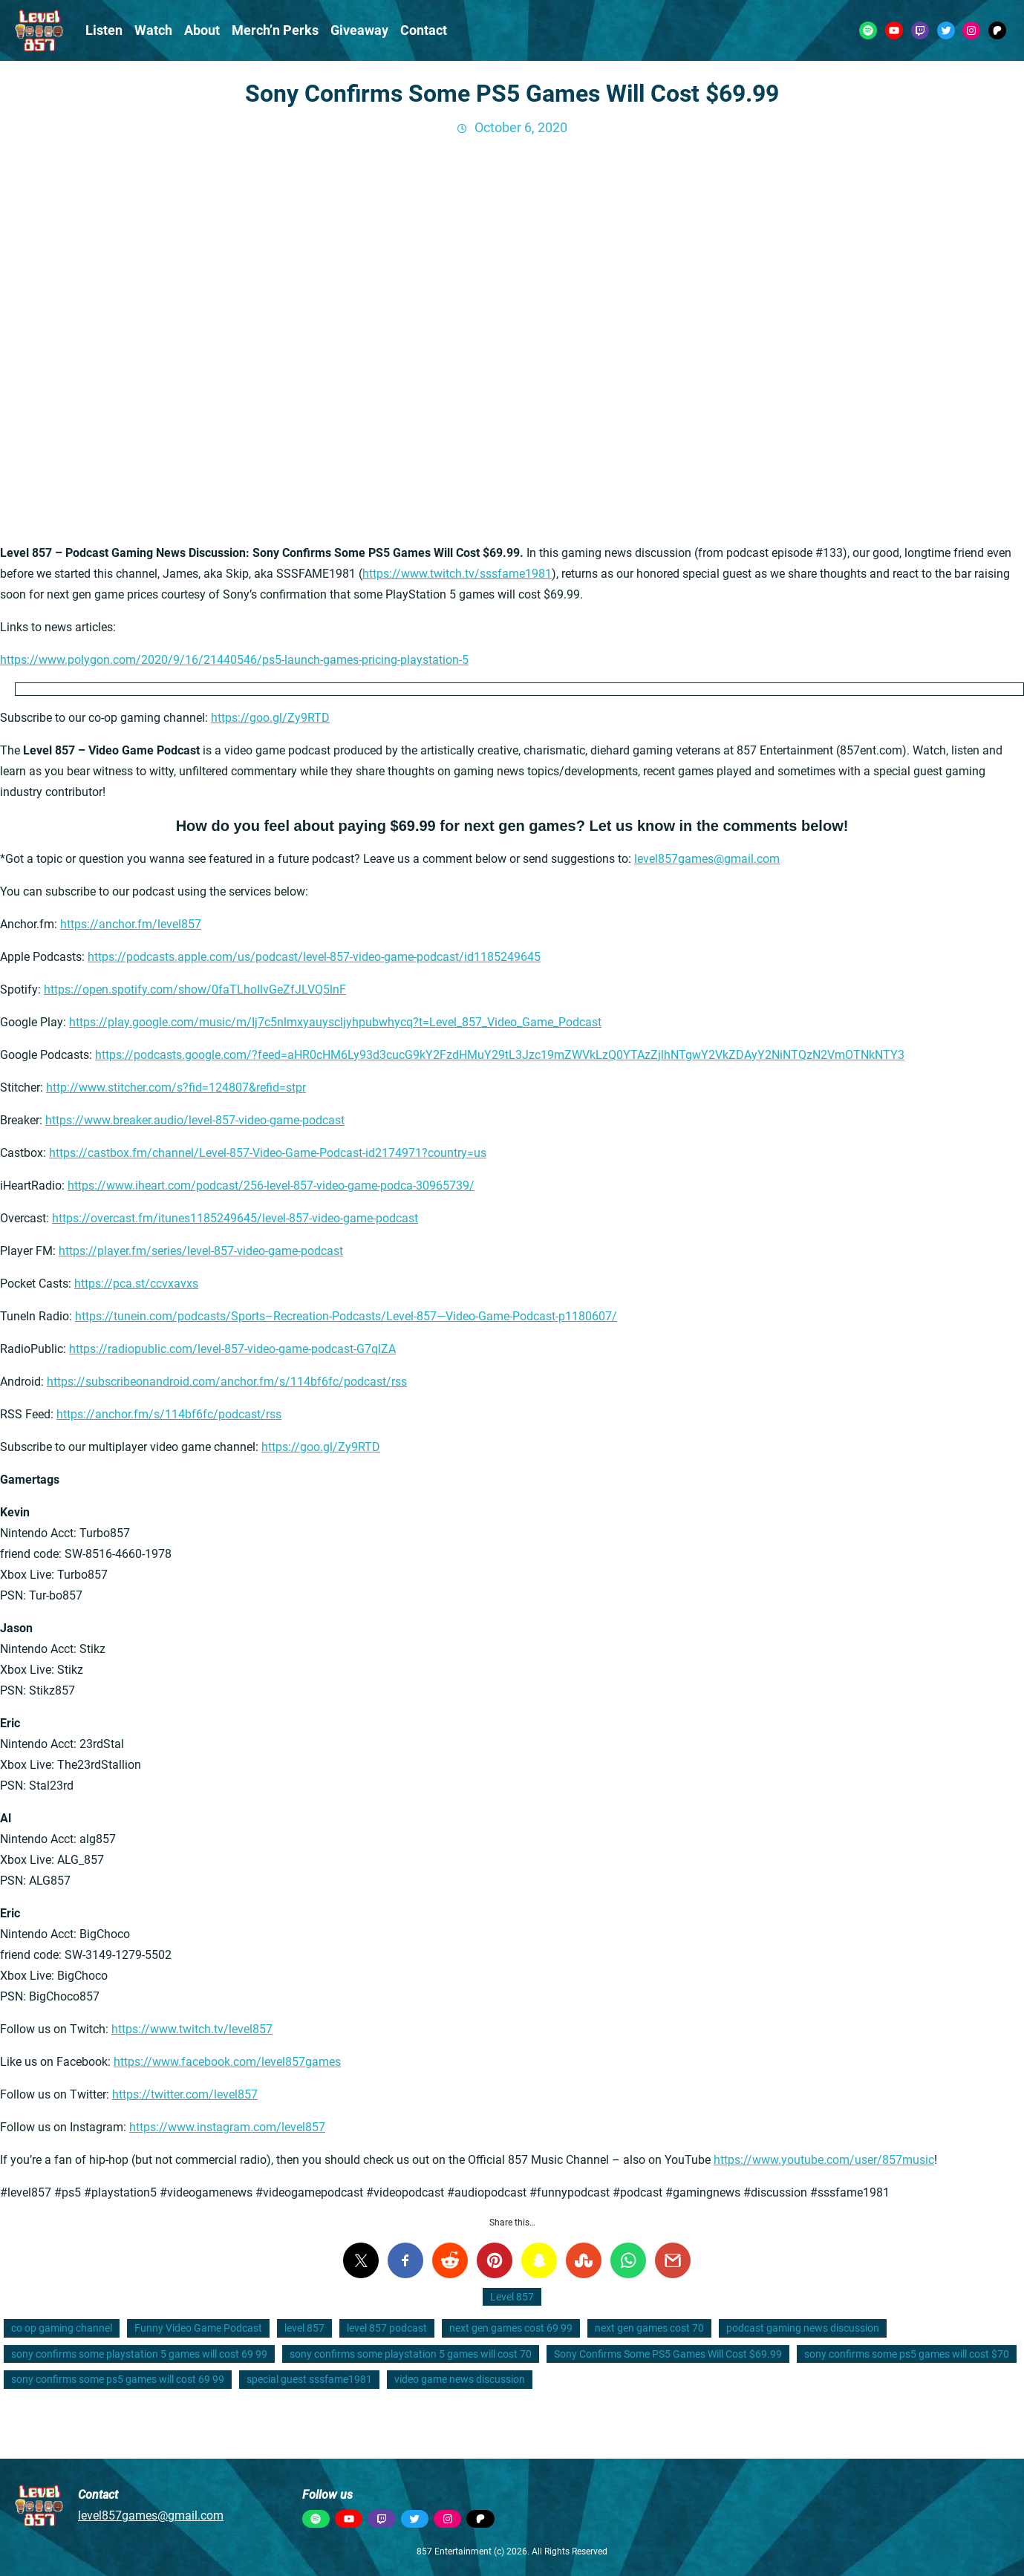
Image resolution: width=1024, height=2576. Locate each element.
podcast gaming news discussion (802, 2328)
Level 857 (512, 2297)
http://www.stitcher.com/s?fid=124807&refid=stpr (176, 1087)
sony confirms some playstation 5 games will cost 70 (411, 2354)
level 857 (304, 2328)
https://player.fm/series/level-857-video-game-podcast (201, 1251)
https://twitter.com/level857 (185, 2094)
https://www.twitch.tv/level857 (192, 2029)
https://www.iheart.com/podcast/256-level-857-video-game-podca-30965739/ (271, 1185)
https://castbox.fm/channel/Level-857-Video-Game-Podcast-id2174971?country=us (267, 1153)
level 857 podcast (387, 2328)
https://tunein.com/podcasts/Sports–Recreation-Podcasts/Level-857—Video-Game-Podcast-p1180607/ (346, 1316)
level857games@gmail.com (707, 859)
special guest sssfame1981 (309, 2379)
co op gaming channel (61, 2328)
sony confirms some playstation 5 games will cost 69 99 (139, 2354)
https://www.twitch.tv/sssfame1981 (457, 574)
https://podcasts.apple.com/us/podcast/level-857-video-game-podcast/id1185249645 (314, 957)
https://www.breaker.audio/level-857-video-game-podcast (195, 1120)
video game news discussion (459, 2379)
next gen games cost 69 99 (511, 2328)
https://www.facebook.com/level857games (227, 2062)
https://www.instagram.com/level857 (227, 2127)
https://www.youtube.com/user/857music (824, 2160)
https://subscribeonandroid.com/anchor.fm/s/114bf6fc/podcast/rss (227, 1382)
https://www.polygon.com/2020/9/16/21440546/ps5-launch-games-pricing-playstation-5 (234, 660)
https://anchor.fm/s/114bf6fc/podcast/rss (168, 1414)
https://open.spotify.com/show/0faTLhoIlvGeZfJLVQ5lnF (195, 989)
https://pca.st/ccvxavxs (136, 1283)
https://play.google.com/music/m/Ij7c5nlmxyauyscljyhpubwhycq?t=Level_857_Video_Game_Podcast (335, 1022)
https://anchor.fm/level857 (130, 924)
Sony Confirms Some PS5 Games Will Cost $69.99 (668, 2354)
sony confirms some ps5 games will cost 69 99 (117, 2379)
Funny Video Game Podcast (198, 2328)
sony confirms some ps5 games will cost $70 (906, 2354)
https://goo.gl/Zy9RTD (270, 718)
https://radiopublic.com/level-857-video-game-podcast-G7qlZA (232, 1349)
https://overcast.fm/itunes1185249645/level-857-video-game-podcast (235, 1218)
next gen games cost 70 (649, 2328)
